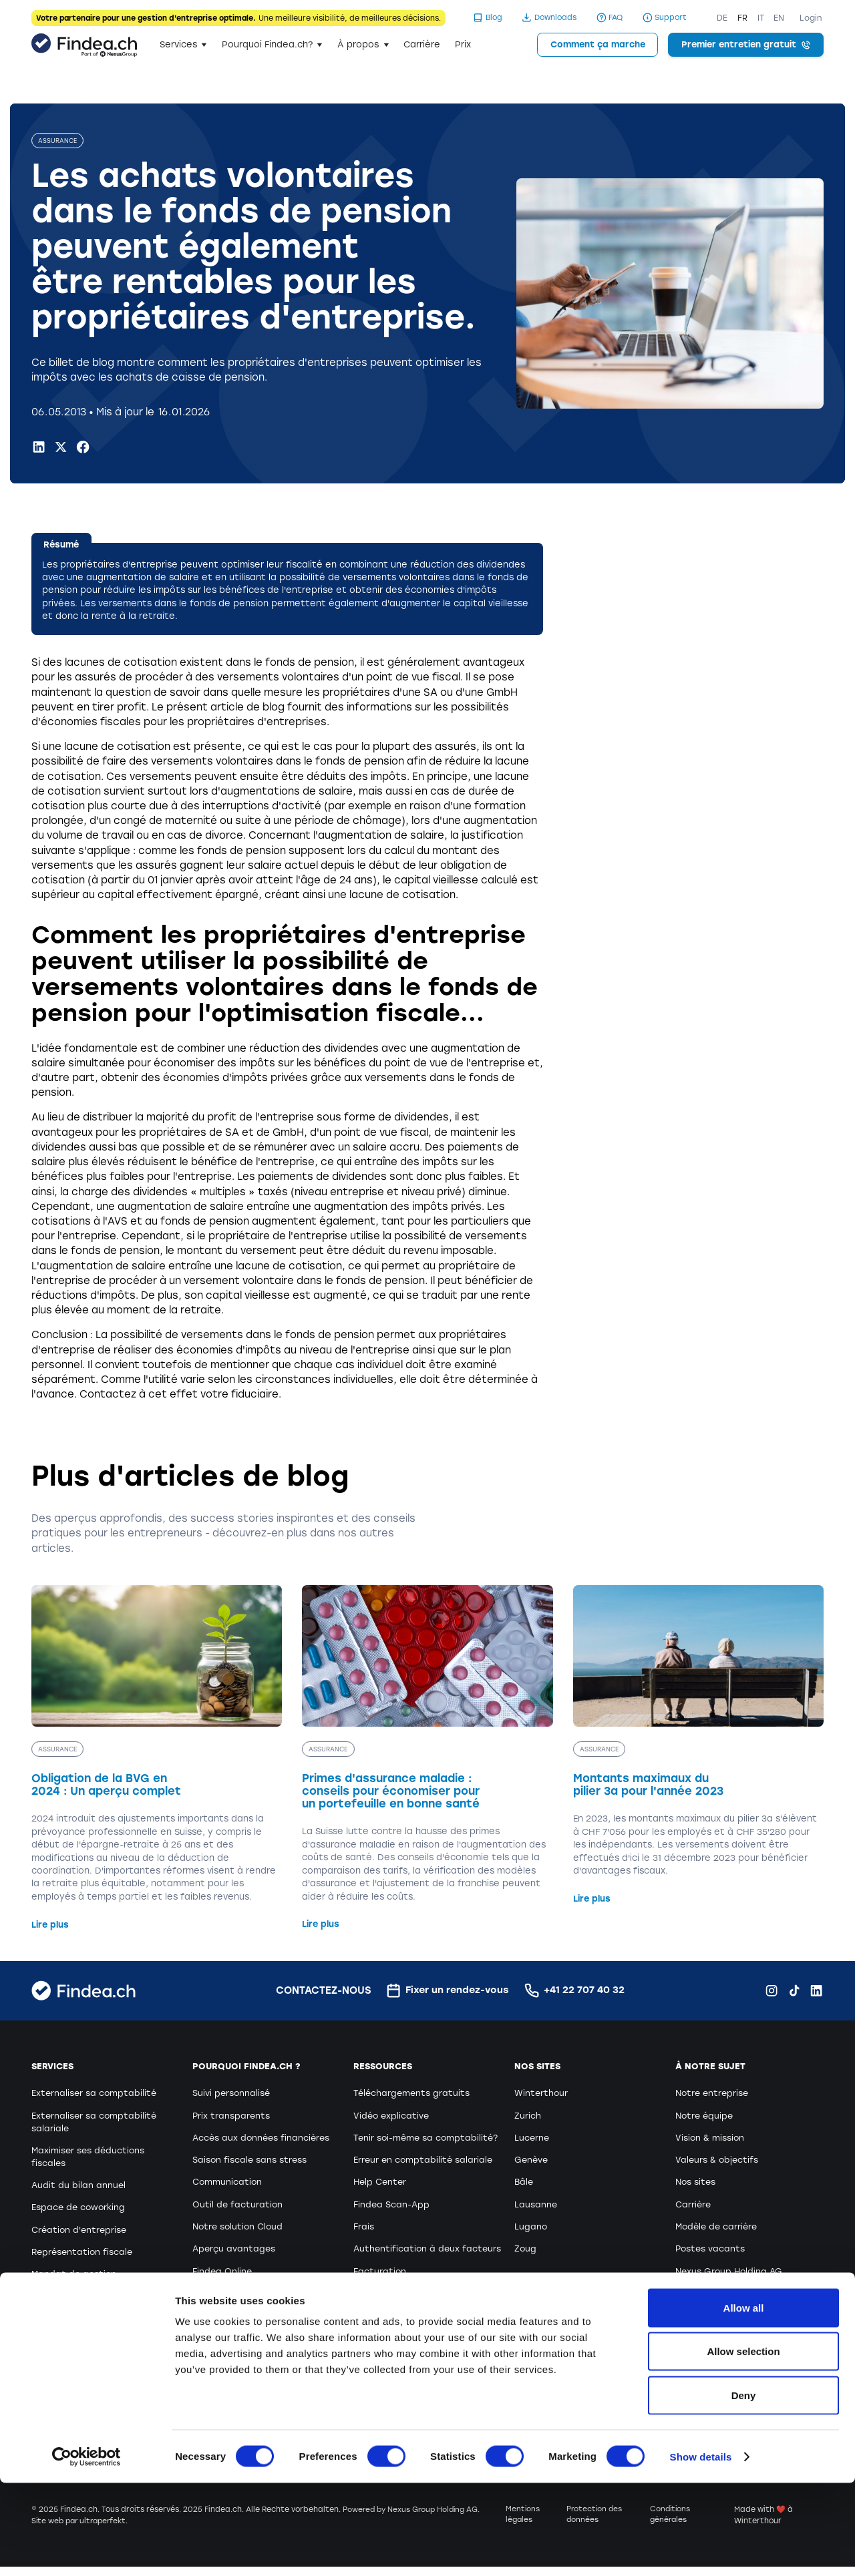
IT (760, 18)
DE (722, 18)
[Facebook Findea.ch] (82, 446)
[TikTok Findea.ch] (794, 1991)
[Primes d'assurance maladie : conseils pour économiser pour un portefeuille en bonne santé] (427, 1759)
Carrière (421, 44)
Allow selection (743, 2444)
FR (742, 18)
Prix (463, 44)
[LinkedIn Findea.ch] (38, 446)
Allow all (743, 2400)
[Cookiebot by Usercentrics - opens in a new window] (86, 2550)
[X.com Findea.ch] (60, 446)
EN (779, 18)
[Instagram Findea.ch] (771, 1991)
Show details (701, 2549)
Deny (743, 2488)
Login (811, 18)
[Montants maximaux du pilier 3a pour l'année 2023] (698, 1746)
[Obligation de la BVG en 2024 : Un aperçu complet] (157, 1759)
